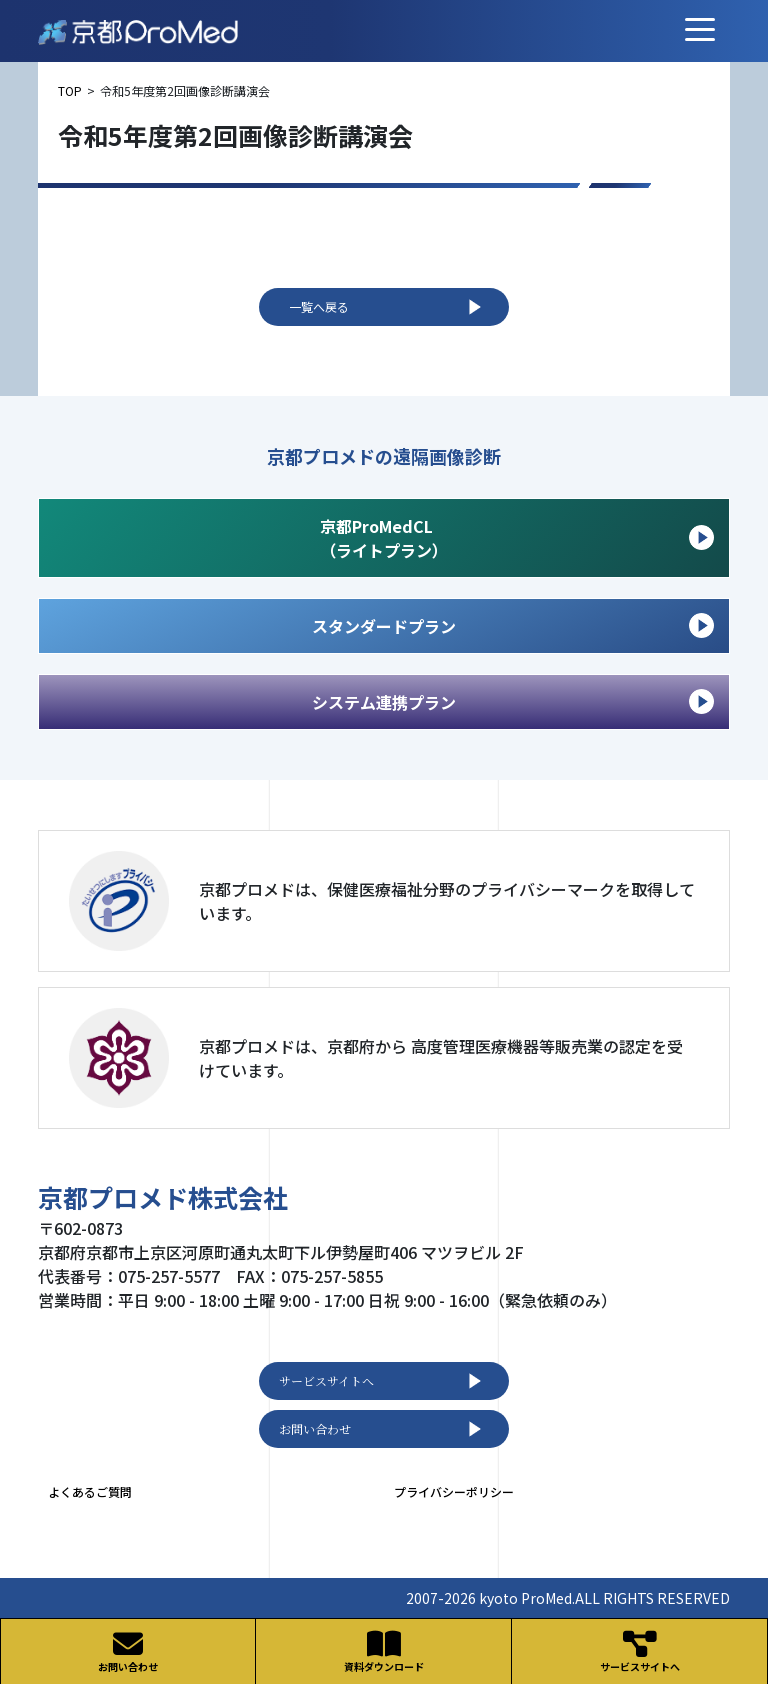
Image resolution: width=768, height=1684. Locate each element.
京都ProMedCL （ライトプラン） (517, 538)
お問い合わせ (384, 1429)
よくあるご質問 (90, 1491)
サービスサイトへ (384, 1381)
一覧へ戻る (389, 307)
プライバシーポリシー (454, 1491)
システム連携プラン (513, 701)
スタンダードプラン (513, 625)
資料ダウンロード (383, 1651)
